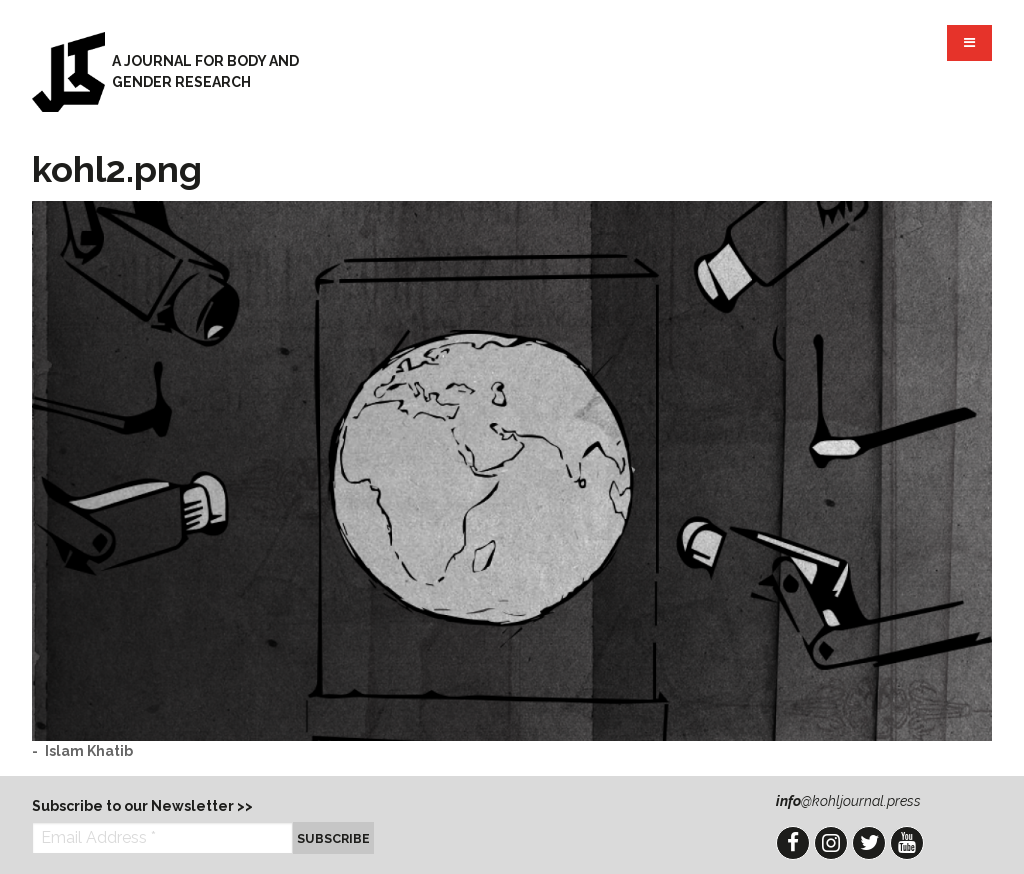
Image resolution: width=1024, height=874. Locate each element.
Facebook (793, 843)
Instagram (831, 843)
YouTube (907, 843)
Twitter (869, 843)
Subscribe (333, 838)
